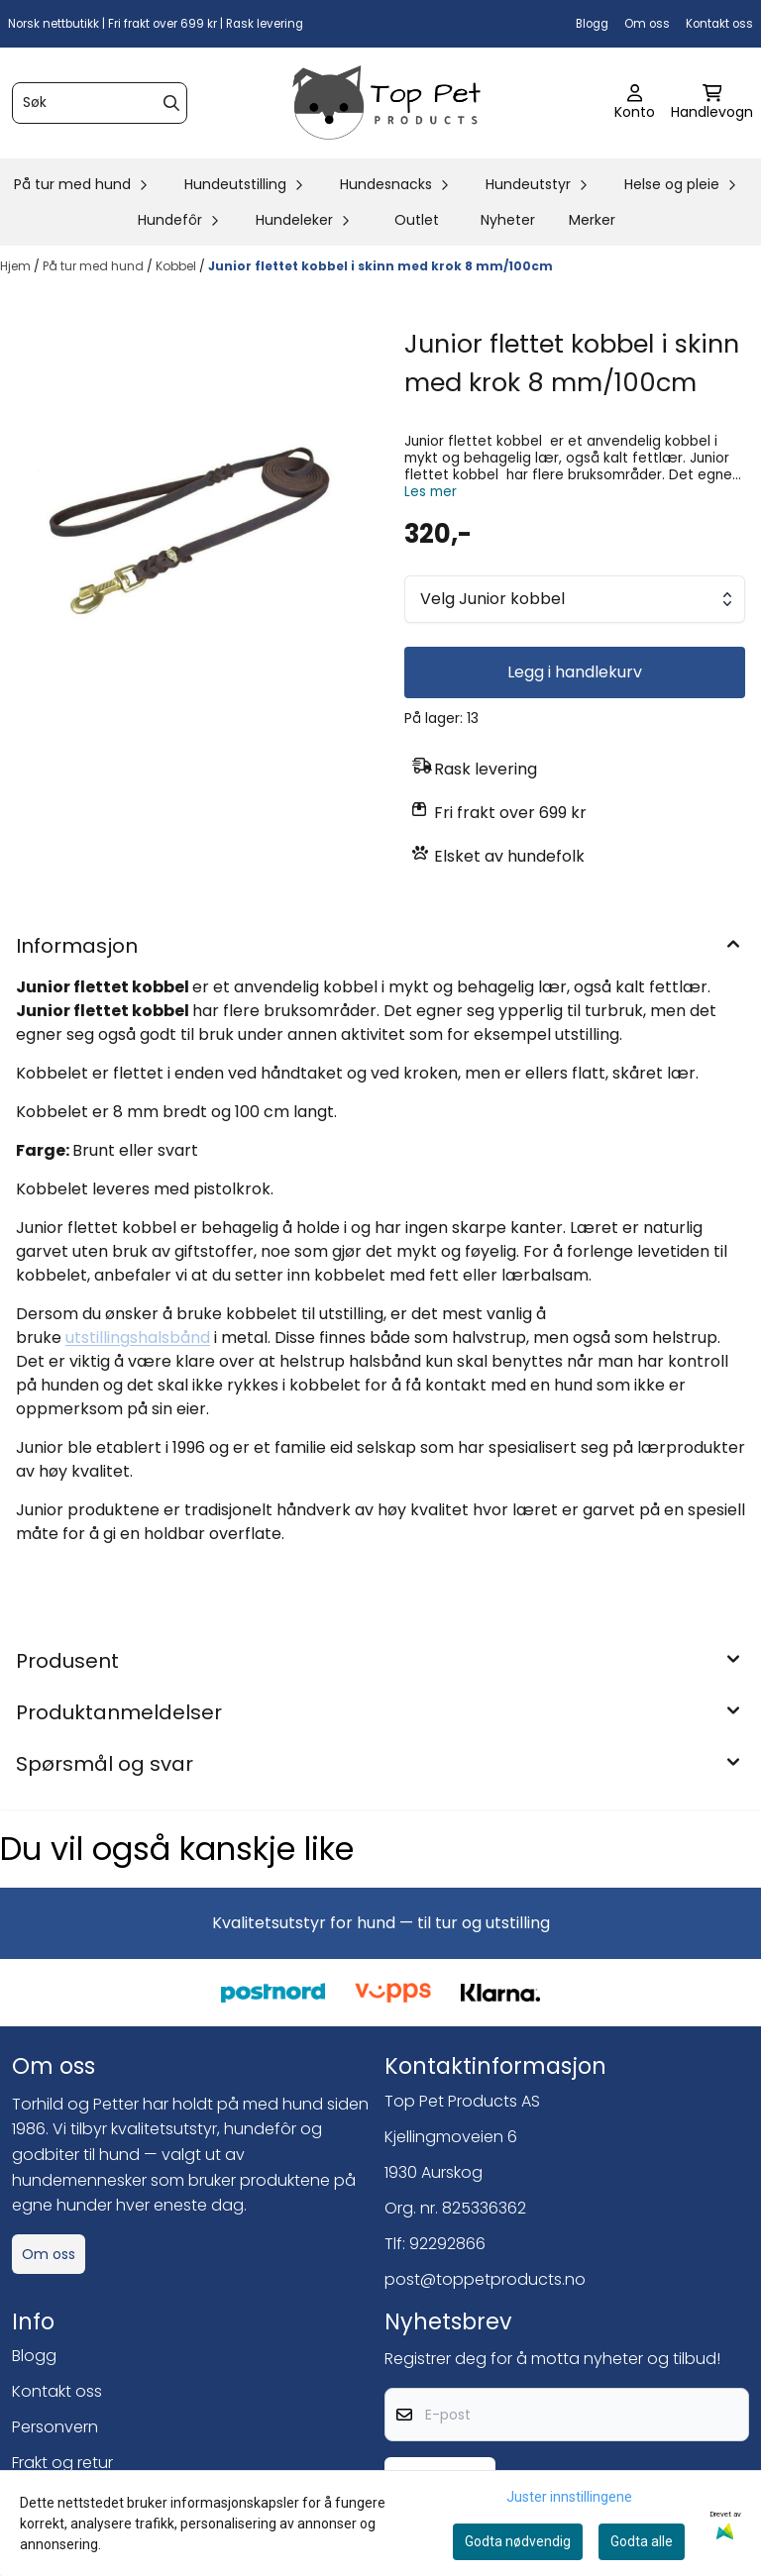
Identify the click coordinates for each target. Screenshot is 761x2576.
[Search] (171, 103)
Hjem (17, 266)
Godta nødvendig (518, 2541)
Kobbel (177, 266)
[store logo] (386, 103)
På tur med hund (95, 266)
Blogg (592, 24)
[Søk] (99, 103)
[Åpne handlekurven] (712, 103)
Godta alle (641, 2541)
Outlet (416, 220)
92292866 (447, 2243)
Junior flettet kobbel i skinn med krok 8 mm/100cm (380, 266)
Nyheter (508, 220)
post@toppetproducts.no (485, 2279)
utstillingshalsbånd (137, 1337)
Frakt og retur (62, 2462)
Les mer (430, 491)
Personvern (55, 2427)
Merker (592, 220)
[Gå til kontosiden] (634, 103)
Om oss (647, 24)
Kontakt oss (719, 24)
